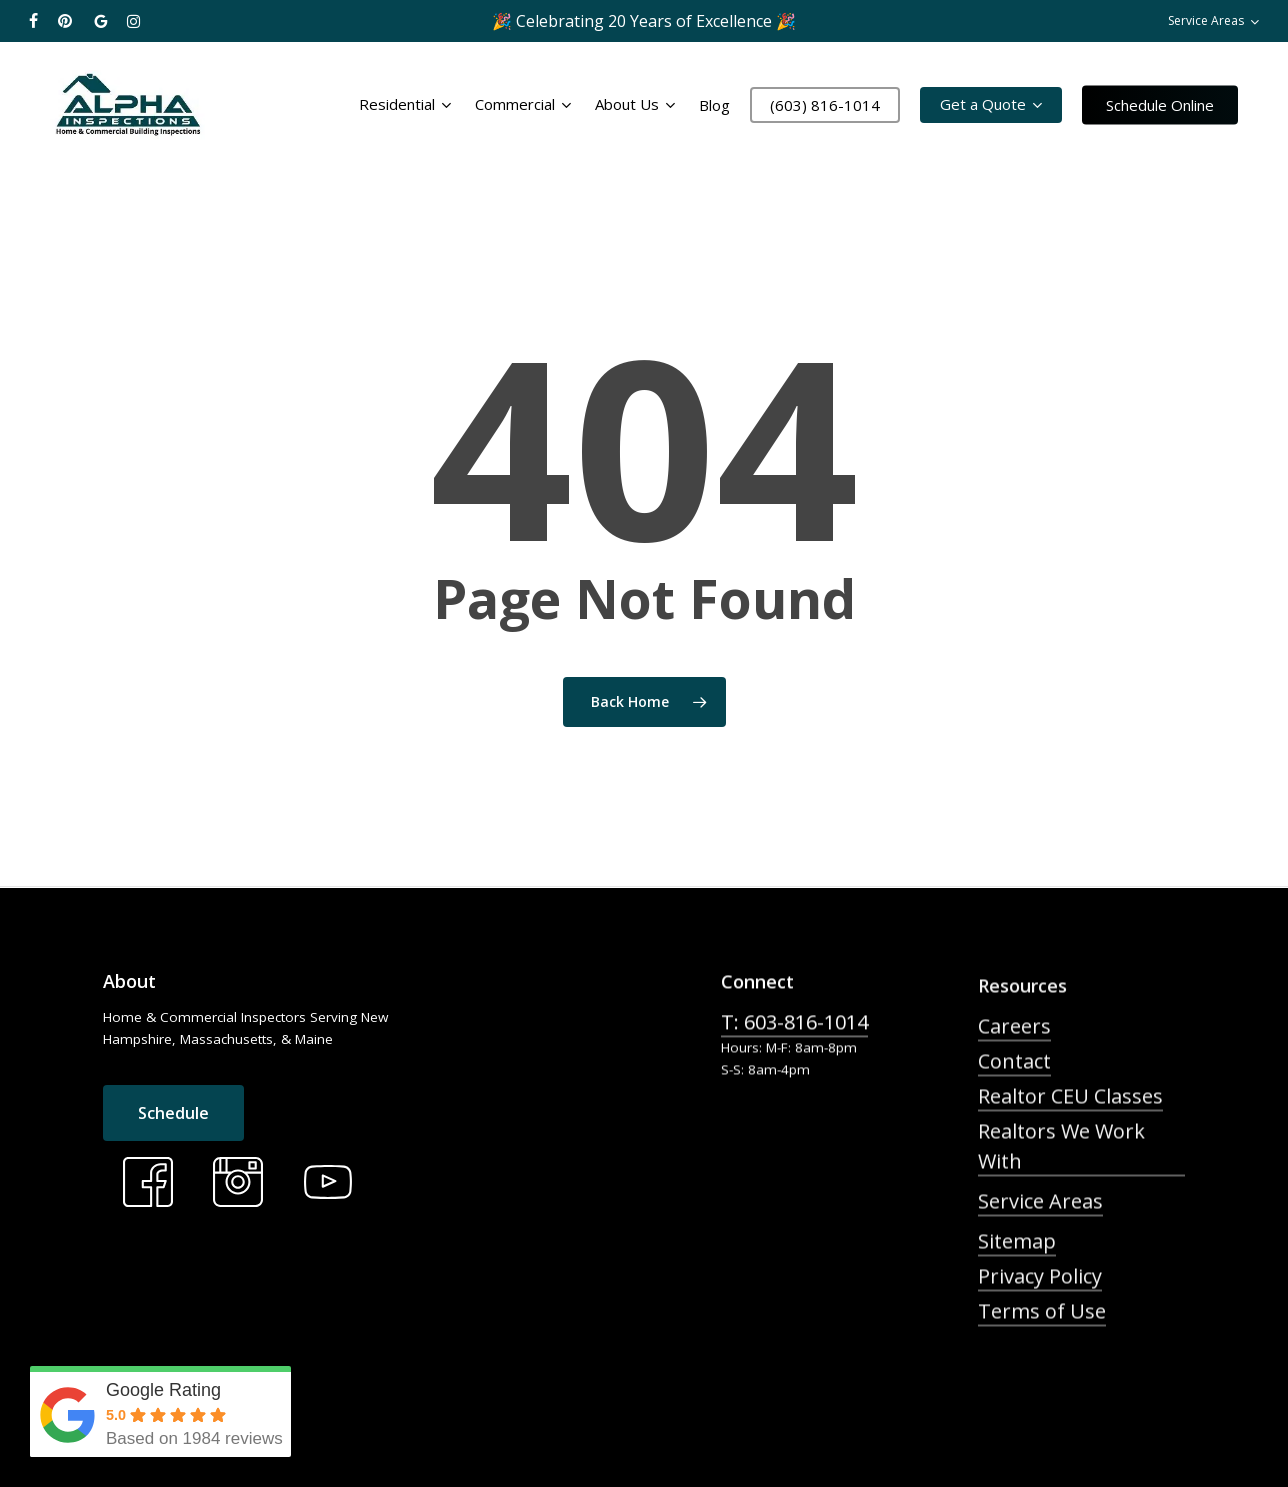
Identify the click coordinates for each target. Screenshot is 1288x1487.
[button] (173, 1169)
